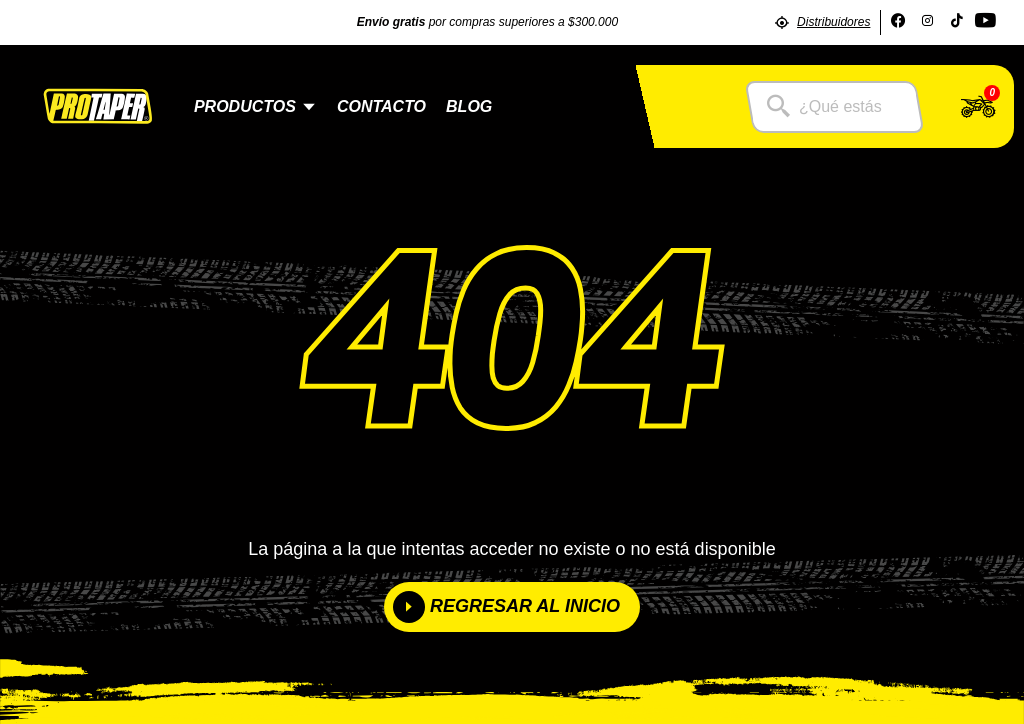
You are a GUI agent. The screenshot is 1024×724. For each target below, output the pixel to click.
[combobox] (834, 107)
